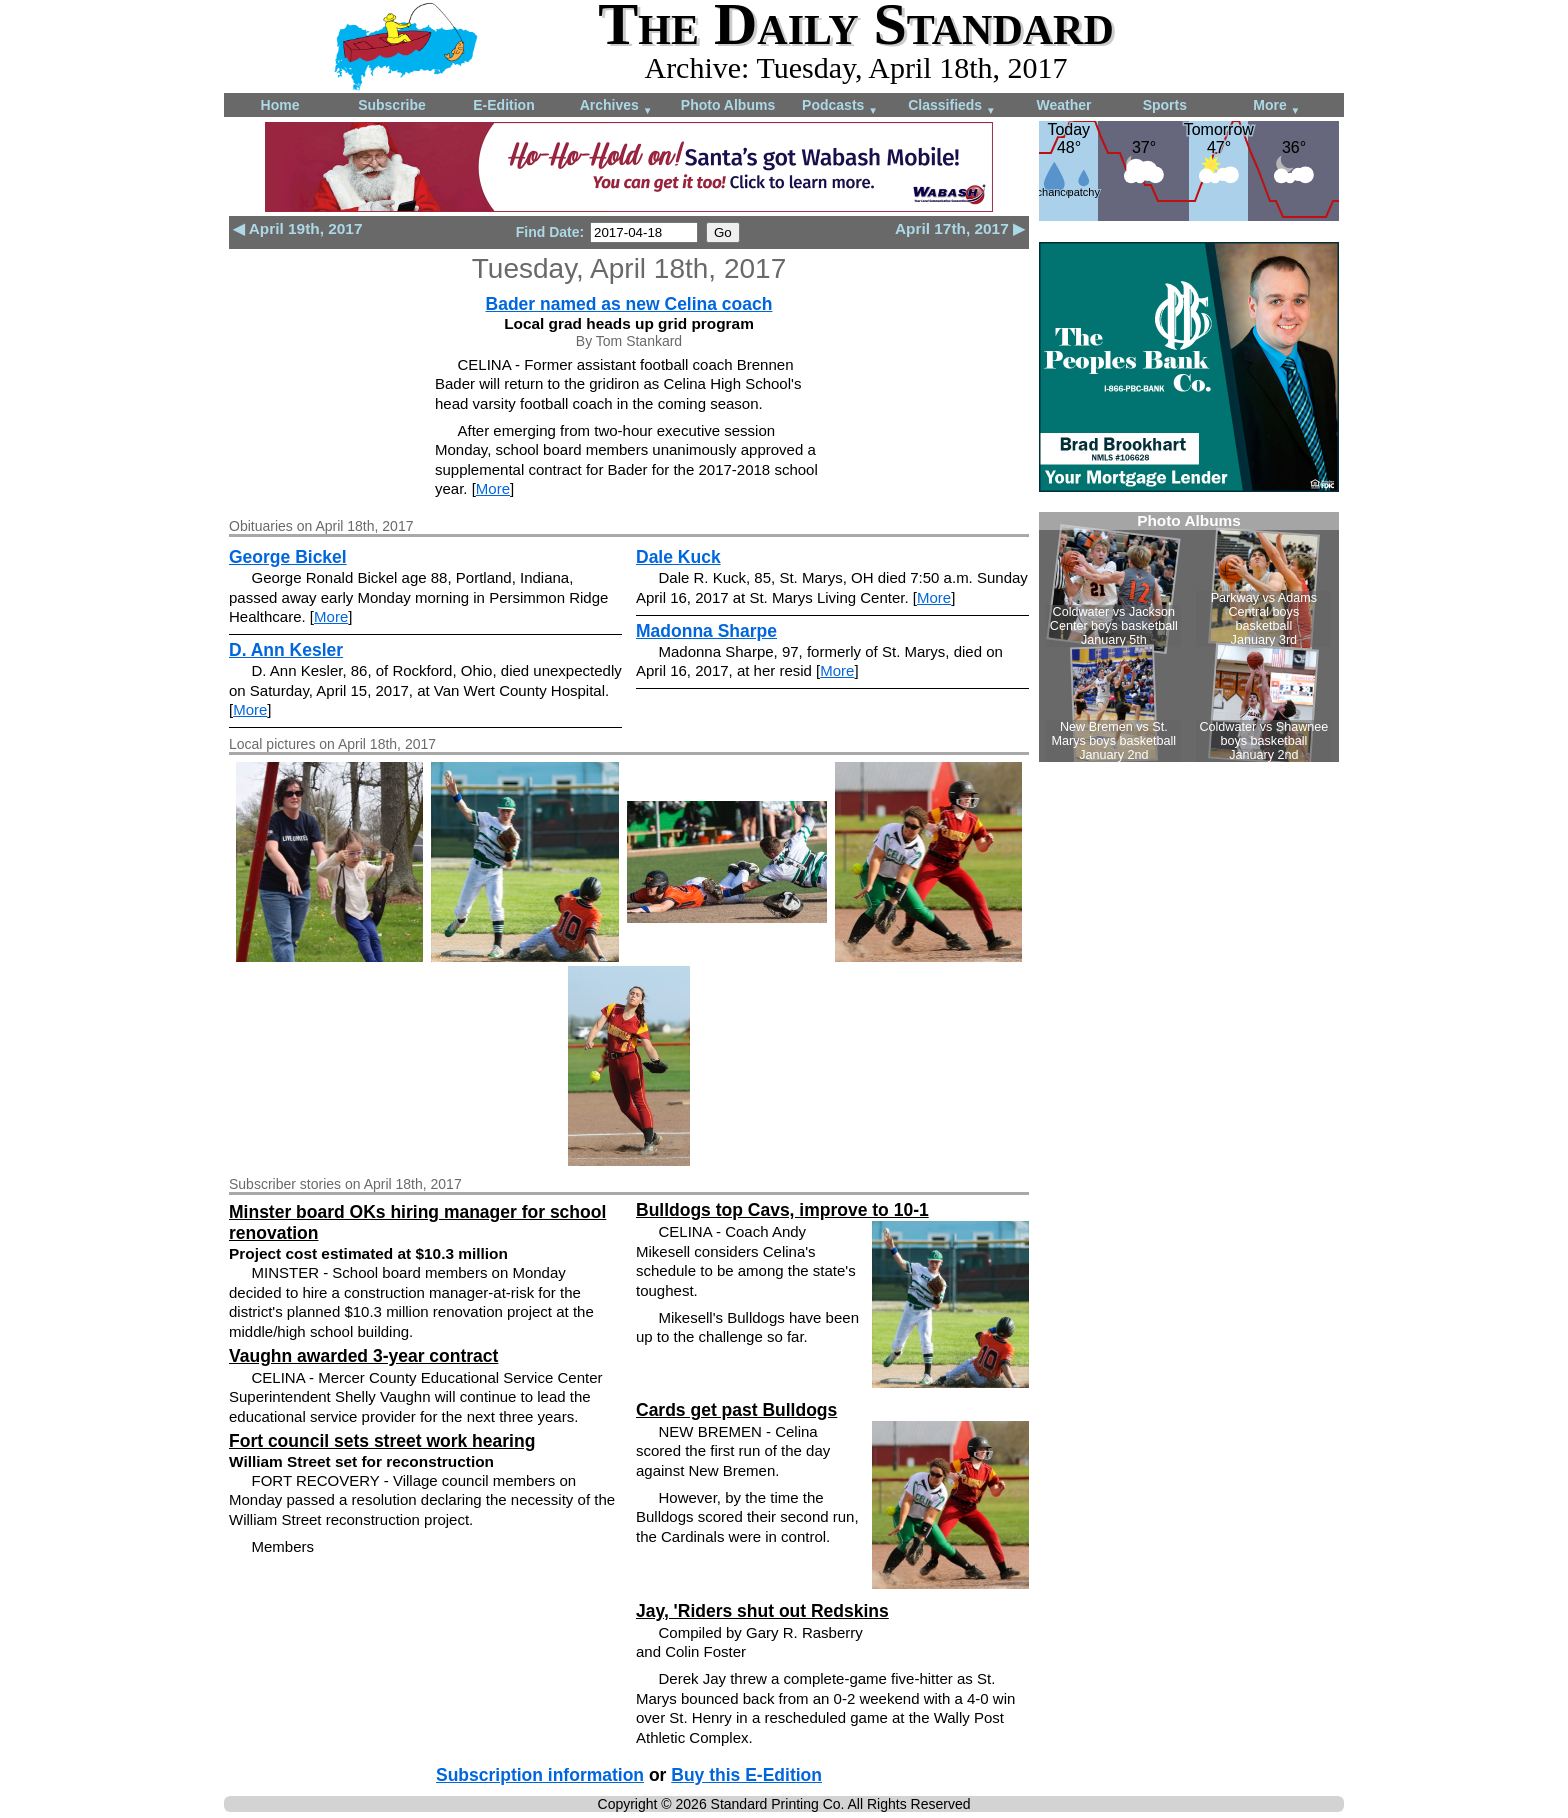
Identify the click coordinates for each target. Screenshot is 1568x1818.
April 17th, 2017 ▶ (960, 228)
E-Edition (503, 105)
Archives (616, 106)
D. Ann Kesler (286, 650)
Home (280, 105)
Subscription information (540, 1775)
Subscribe (392, 105)
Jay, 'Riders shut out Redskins (762, 1611)
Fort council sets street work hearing (382, 1441)
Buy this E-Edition (746, 1775)
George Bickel (288, 557)
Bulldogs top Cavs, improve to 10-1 (782, 1210)
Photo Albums (728, 105)
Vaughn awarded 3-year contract (363, 1356)
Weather (1064, 105)
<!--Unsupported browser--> (1189, 637)
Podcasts (840, 106)
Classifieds (952, 106)
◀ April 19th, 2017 (297, 228)
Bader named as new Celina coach (629, 304)
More (1276, 106)
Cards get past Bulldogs (736, 1410)
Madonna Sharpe (706, 631)
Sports (1165, 105)
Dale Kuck (678, 557)
